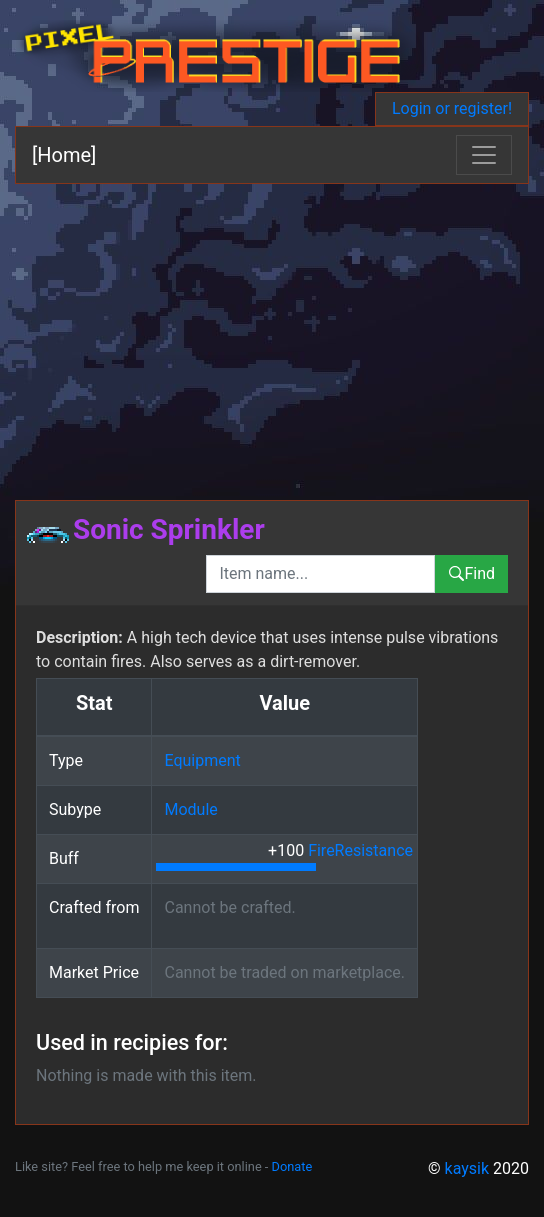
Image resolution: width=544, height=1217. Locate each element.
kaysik (467, 1168)
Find (471, 573)
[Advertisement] (272, 334)
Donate (292, 1166)
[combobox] (320, 574)
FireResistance (360, 850)
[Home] (64, 155)
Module (190, 809)
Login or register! (452, 108)
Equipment (202, 760)
